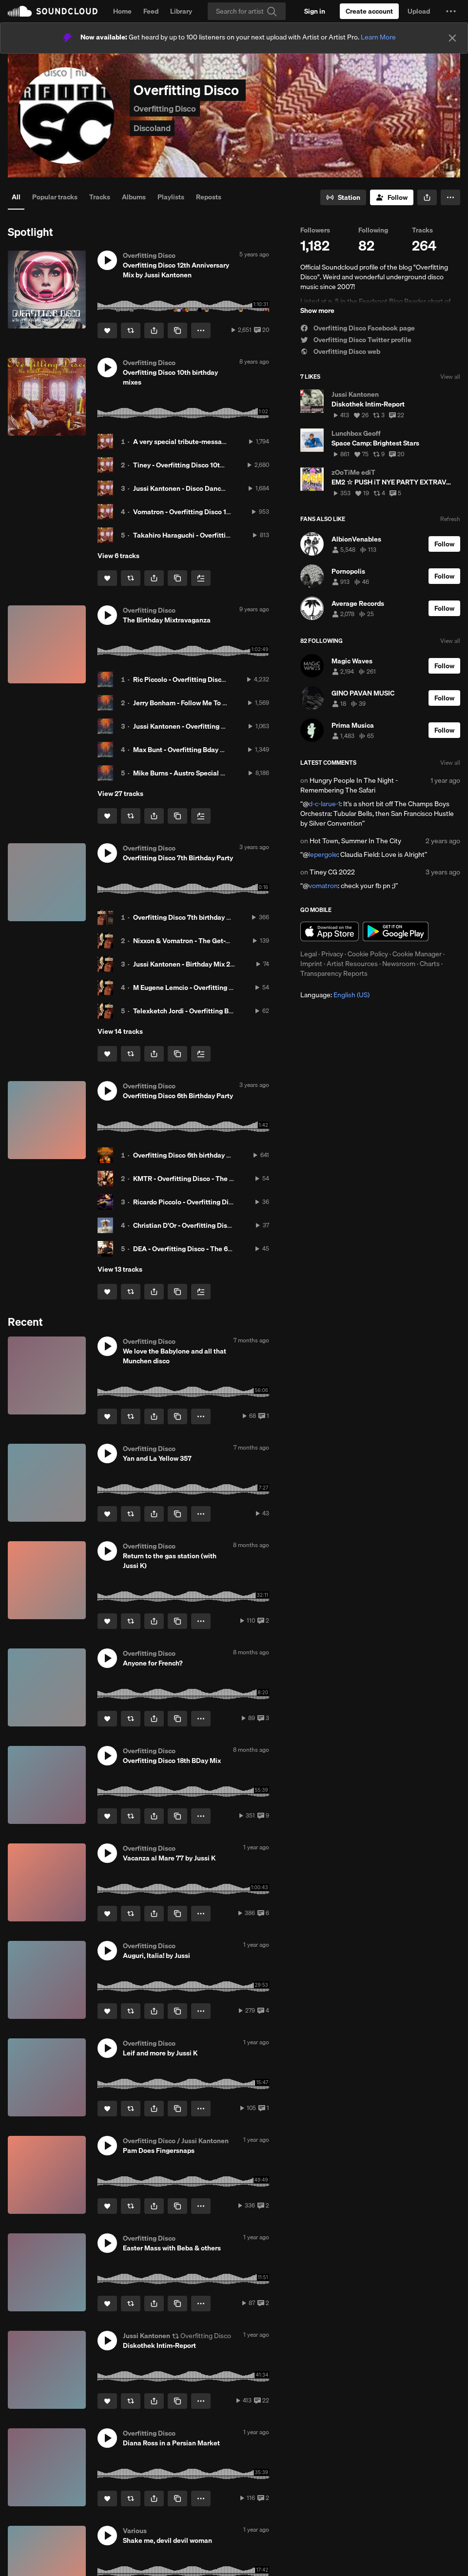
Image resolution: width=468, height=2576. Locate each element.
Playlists (170, 197)
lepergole (323, 854)
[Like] (107, 330)
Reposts (208, 197)
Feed (150, 11)
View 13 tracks (120, 1269)
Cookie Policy (368, 954)
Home (122, 11)
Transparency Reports (334, 973)
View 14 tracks (120, 1031)
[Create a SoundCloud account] (369, 11)
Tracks (99, 197)
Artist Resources (352, 963)
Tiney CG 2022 (332, 872)
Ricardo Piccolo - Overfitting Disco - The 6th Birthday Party (223, 1202)
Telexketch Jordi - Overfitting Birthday (192, 1011)
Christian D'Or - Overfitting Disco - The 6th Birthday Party (221, 1225)
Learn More (378, 37)
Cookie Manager (417, 954)
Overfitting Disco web (340, 351)
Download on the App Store (329, 931)
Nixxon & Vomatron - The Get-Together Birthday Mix (213, 940)
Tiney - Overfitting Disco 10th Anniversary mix (204, 465)
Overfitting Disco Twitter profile (355, 339)
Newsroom (398, 963)
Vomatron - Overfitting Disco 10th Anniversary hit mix (215, 511)
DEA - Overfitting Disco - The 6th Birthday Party (206, 1248)
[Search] (247, 11)
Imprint (311, 963)
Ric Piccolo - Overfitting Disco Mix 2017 (193, 679)
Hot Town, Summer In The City (355, 840)
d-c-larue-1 (324, 803)
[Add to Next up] (201, 578)
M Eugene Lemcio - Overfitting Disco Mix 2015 (204, 987)
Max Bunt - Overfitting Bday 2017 (184, 749)
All (16, 197)
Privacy (332, 954)
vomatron (323, 885)
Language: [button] (335, 994)
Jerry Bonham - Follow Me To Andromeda (196, 702)
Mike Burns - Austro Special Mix (182, 773)
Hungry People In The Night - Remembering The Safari (349, 785)
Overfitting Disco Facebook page (357, 328)
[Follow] (391, 197)
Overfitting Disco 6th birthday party (187, 1155)
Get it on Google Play (396, 931)
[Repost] (130, 330)
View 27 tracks (120, 793)
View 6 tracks (118, 555)
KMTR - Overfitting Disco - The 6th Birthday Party (209, 1178)
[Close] (452, 38)
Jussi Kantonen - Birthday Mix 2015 (187, 964)
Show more (317, 310)
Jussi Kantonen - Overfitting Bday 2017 (193, 726)
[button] (451, 11)
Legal (308, 954)
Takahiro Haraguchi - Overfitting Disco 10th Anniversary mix (226, 535)
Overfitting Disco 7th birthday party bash (196, 917)
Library (181, 11)
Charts (430, 963)
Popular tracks (55, 197)
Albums (134, 197)
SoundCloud (53, 11)
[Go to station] (343, 197)
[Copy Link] (177, 330)
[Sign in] (314, 11)
